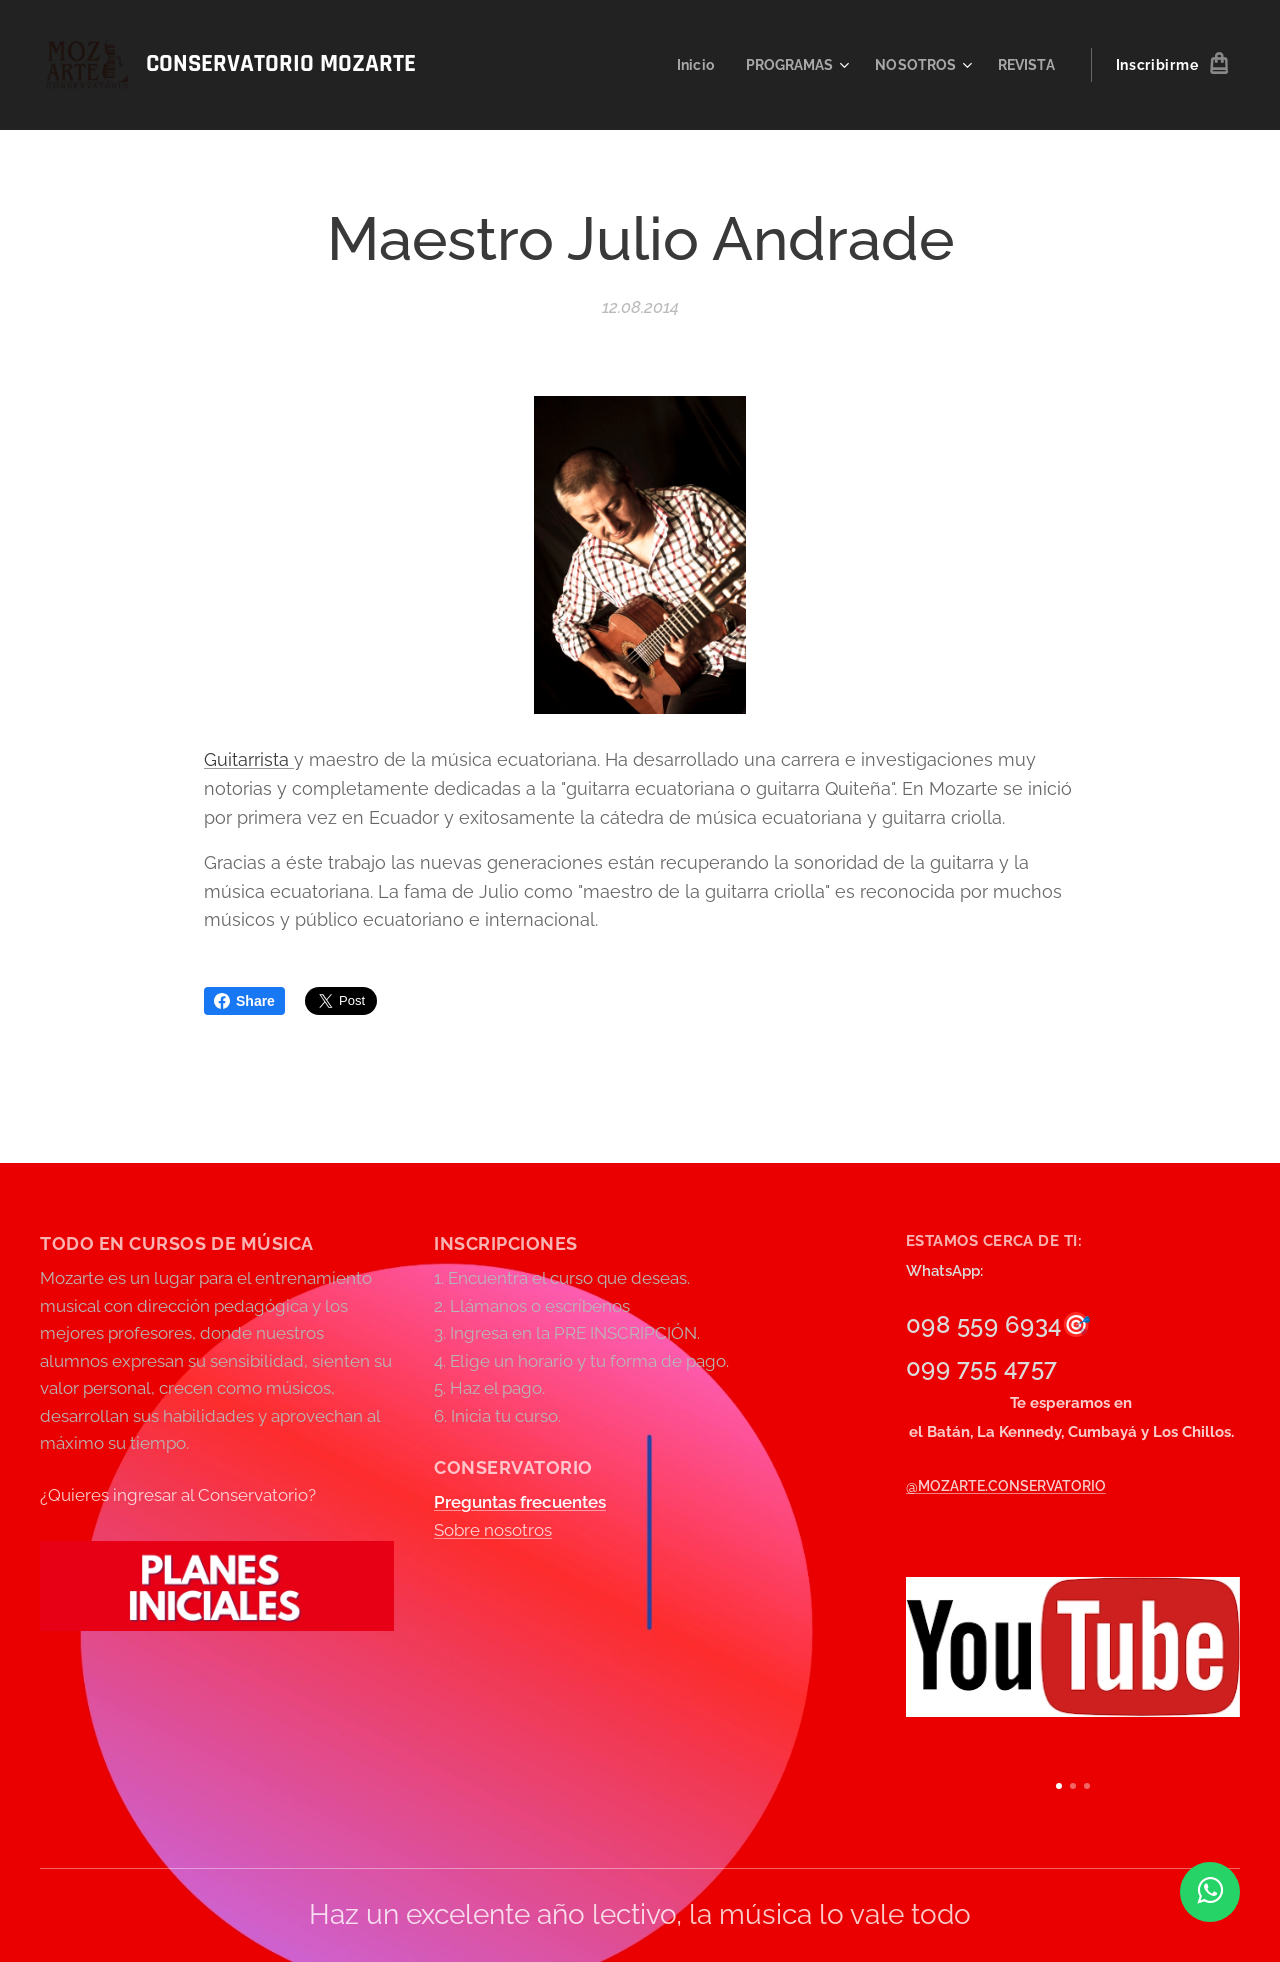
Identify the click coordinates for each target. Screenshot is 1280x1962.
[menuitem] (684, 65)
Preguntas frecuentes (520, 1503)
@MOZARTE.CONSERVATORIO (1006, 1486)
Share (244, 1001)
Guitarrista (249, 759)
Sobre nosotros (493, 1530)
